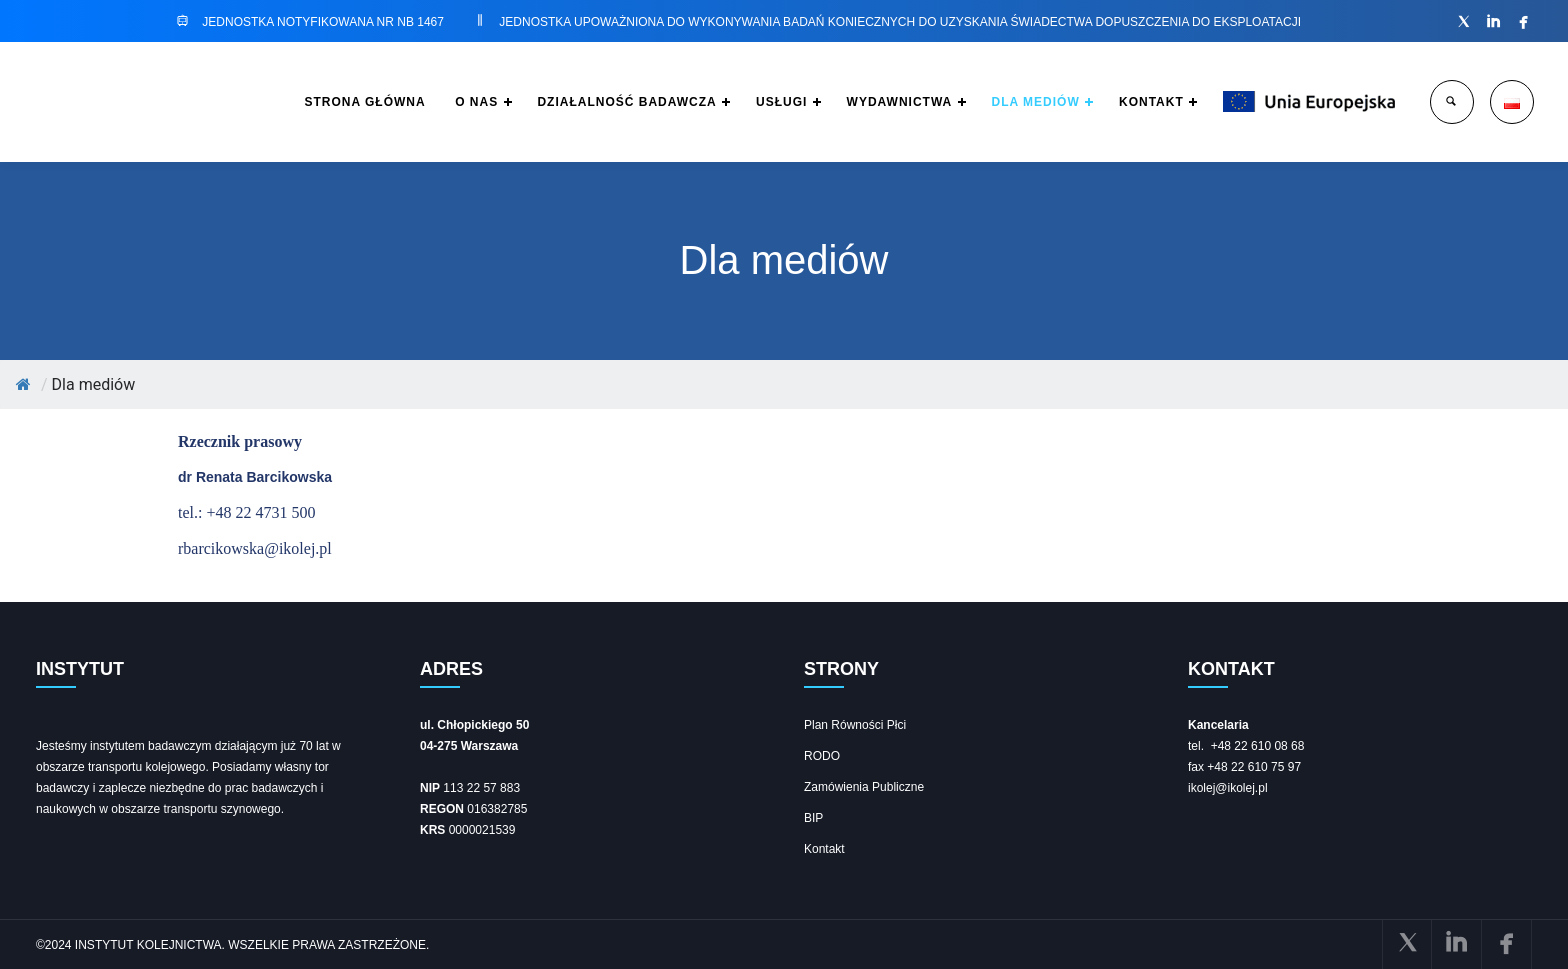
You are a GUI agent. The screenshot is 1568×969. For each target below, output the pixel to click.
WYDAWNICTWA (869, 102)
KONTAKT (1136, 102)
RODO (822, 756)
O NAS (423, 102)
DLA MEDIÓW (1013, 102)
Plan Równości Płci (855, 725)
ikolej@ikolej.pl (1228, 788)
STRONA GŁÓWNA (306, 102)
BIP (813, 818)
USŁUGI (743, 102)
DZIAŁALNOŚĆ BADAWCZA (581, 102)
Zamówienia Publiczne (864, 787)
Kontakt (824, 849)
